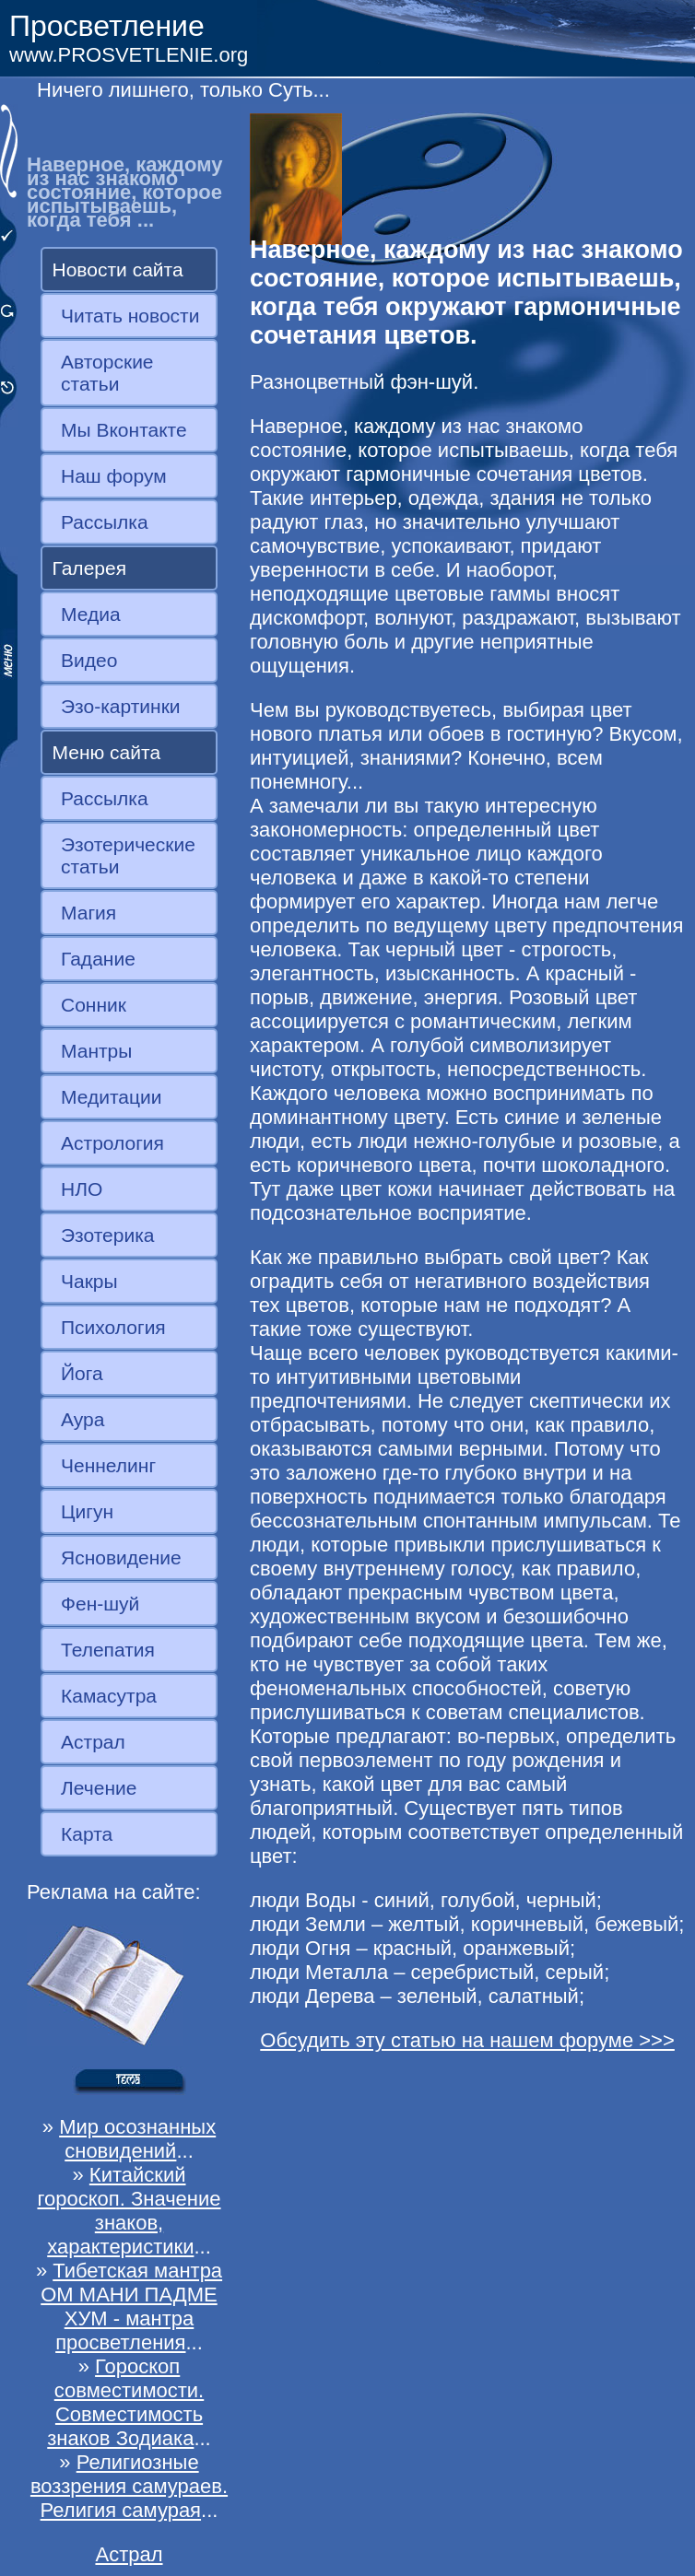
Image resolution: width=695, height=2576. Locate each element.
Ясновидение (121, 1557)
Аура (82, 1419)
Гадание (98, 958)
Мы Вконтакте (124, 429)
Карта (86, 1833)
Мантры (96, 1050)
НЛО (81, 1189)
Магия (88, 912)
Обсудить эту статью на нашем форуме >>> (467, 2040)
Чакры (89, 1281)
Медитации (111, 1096)
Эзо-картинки (121, 706)
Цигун (87, 1511)
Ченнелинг (108, 1465)
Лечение (98, 1787)
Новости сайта (118, 269)
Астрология (112, 1142)
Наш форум (114, 475)
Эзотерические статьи (128, 855)
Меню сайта (107, 752)
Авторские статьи (107, 372)
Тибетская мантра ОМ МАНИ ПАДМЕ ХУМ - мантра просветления (131, 2306)
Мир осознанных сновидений (137, 2138)
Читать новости (130, 315)
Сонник (93, 1004)
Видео (89, 660)
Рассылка (104, 522)
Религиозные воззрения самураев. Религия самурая (129, 2486)
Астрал (93, 1741)
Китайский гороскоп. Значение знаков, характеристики (128, 2210)
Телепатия (108, 1649)
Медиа (91, 614)
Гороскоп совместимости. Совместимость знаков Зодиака (125, 2402)
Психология (113, 1327)
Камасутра (109, 1695)
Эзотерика (108, 1235)
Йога (82, 1373)
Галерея (90, 568)
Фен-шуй (100, 1603)
